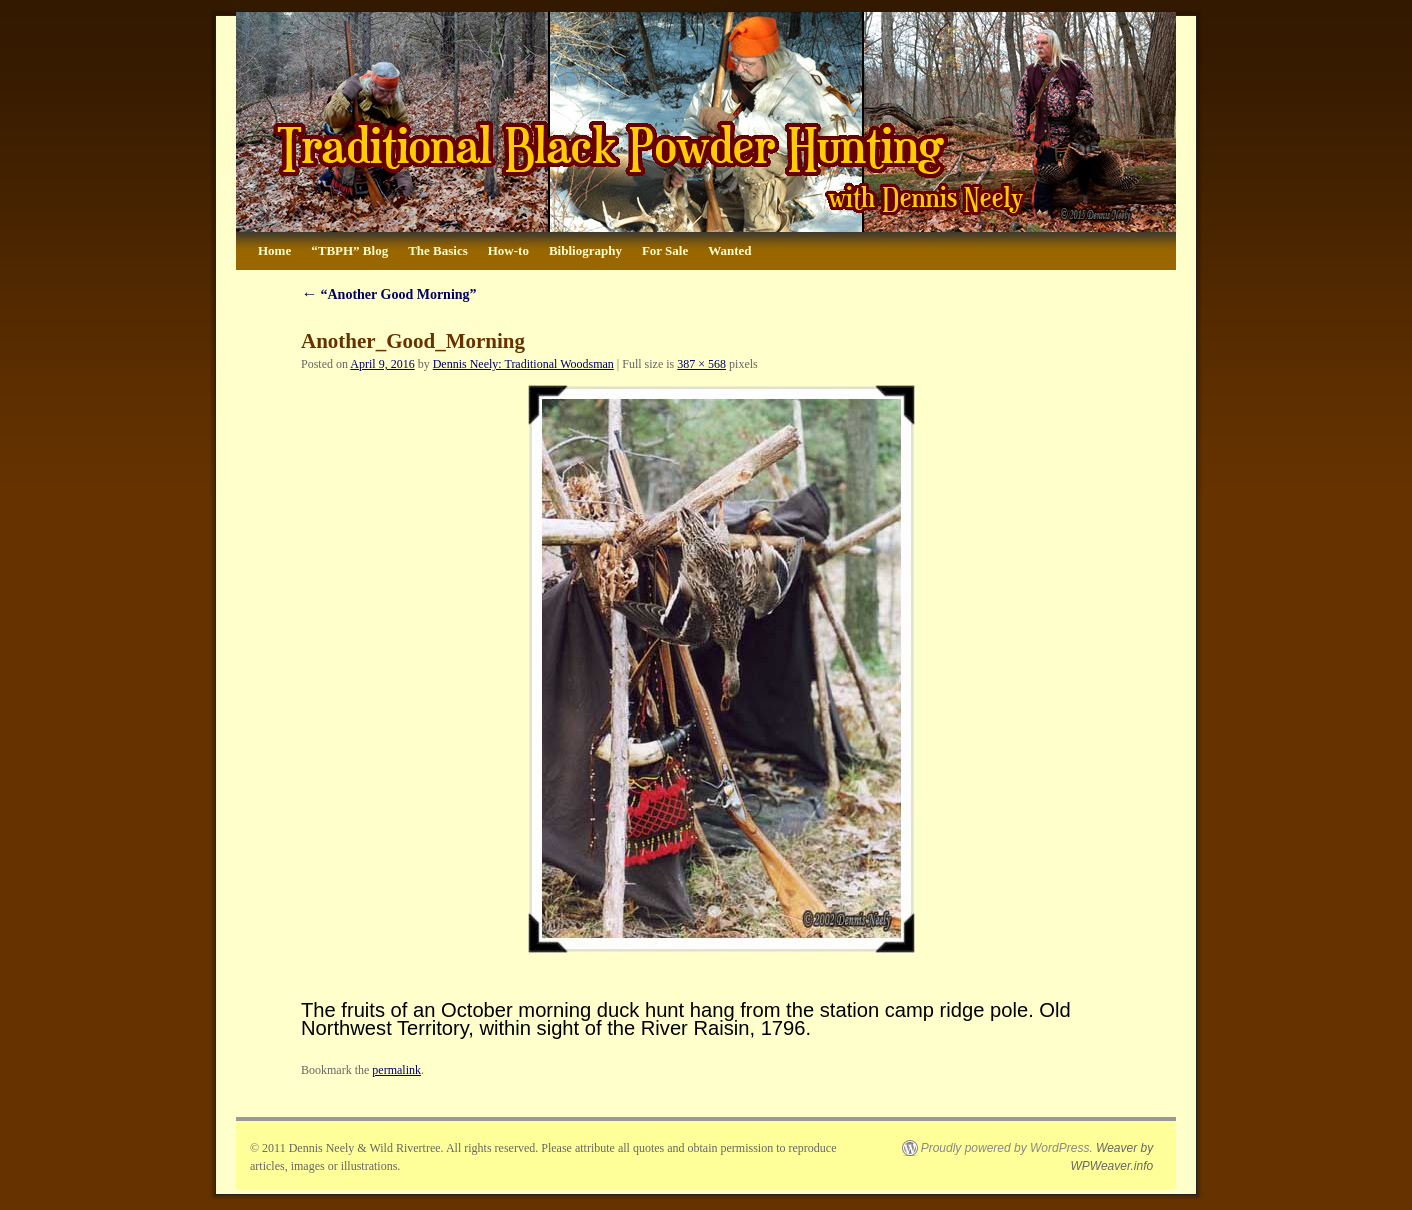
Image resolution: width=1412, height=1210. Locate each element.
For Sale (665, 250)
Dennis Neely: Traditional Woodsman (523, 364)
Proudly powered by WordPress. (1007, 1148)
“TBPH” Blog (349, 250)
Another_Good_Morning (413, 341)
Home (274, 250)
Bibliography (585, 250)
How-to (508, 250)
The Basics (438, 250)
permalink (396, 1070)
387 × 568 (701, 364)
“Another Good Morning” (389, 294)
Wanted (729, 250)
